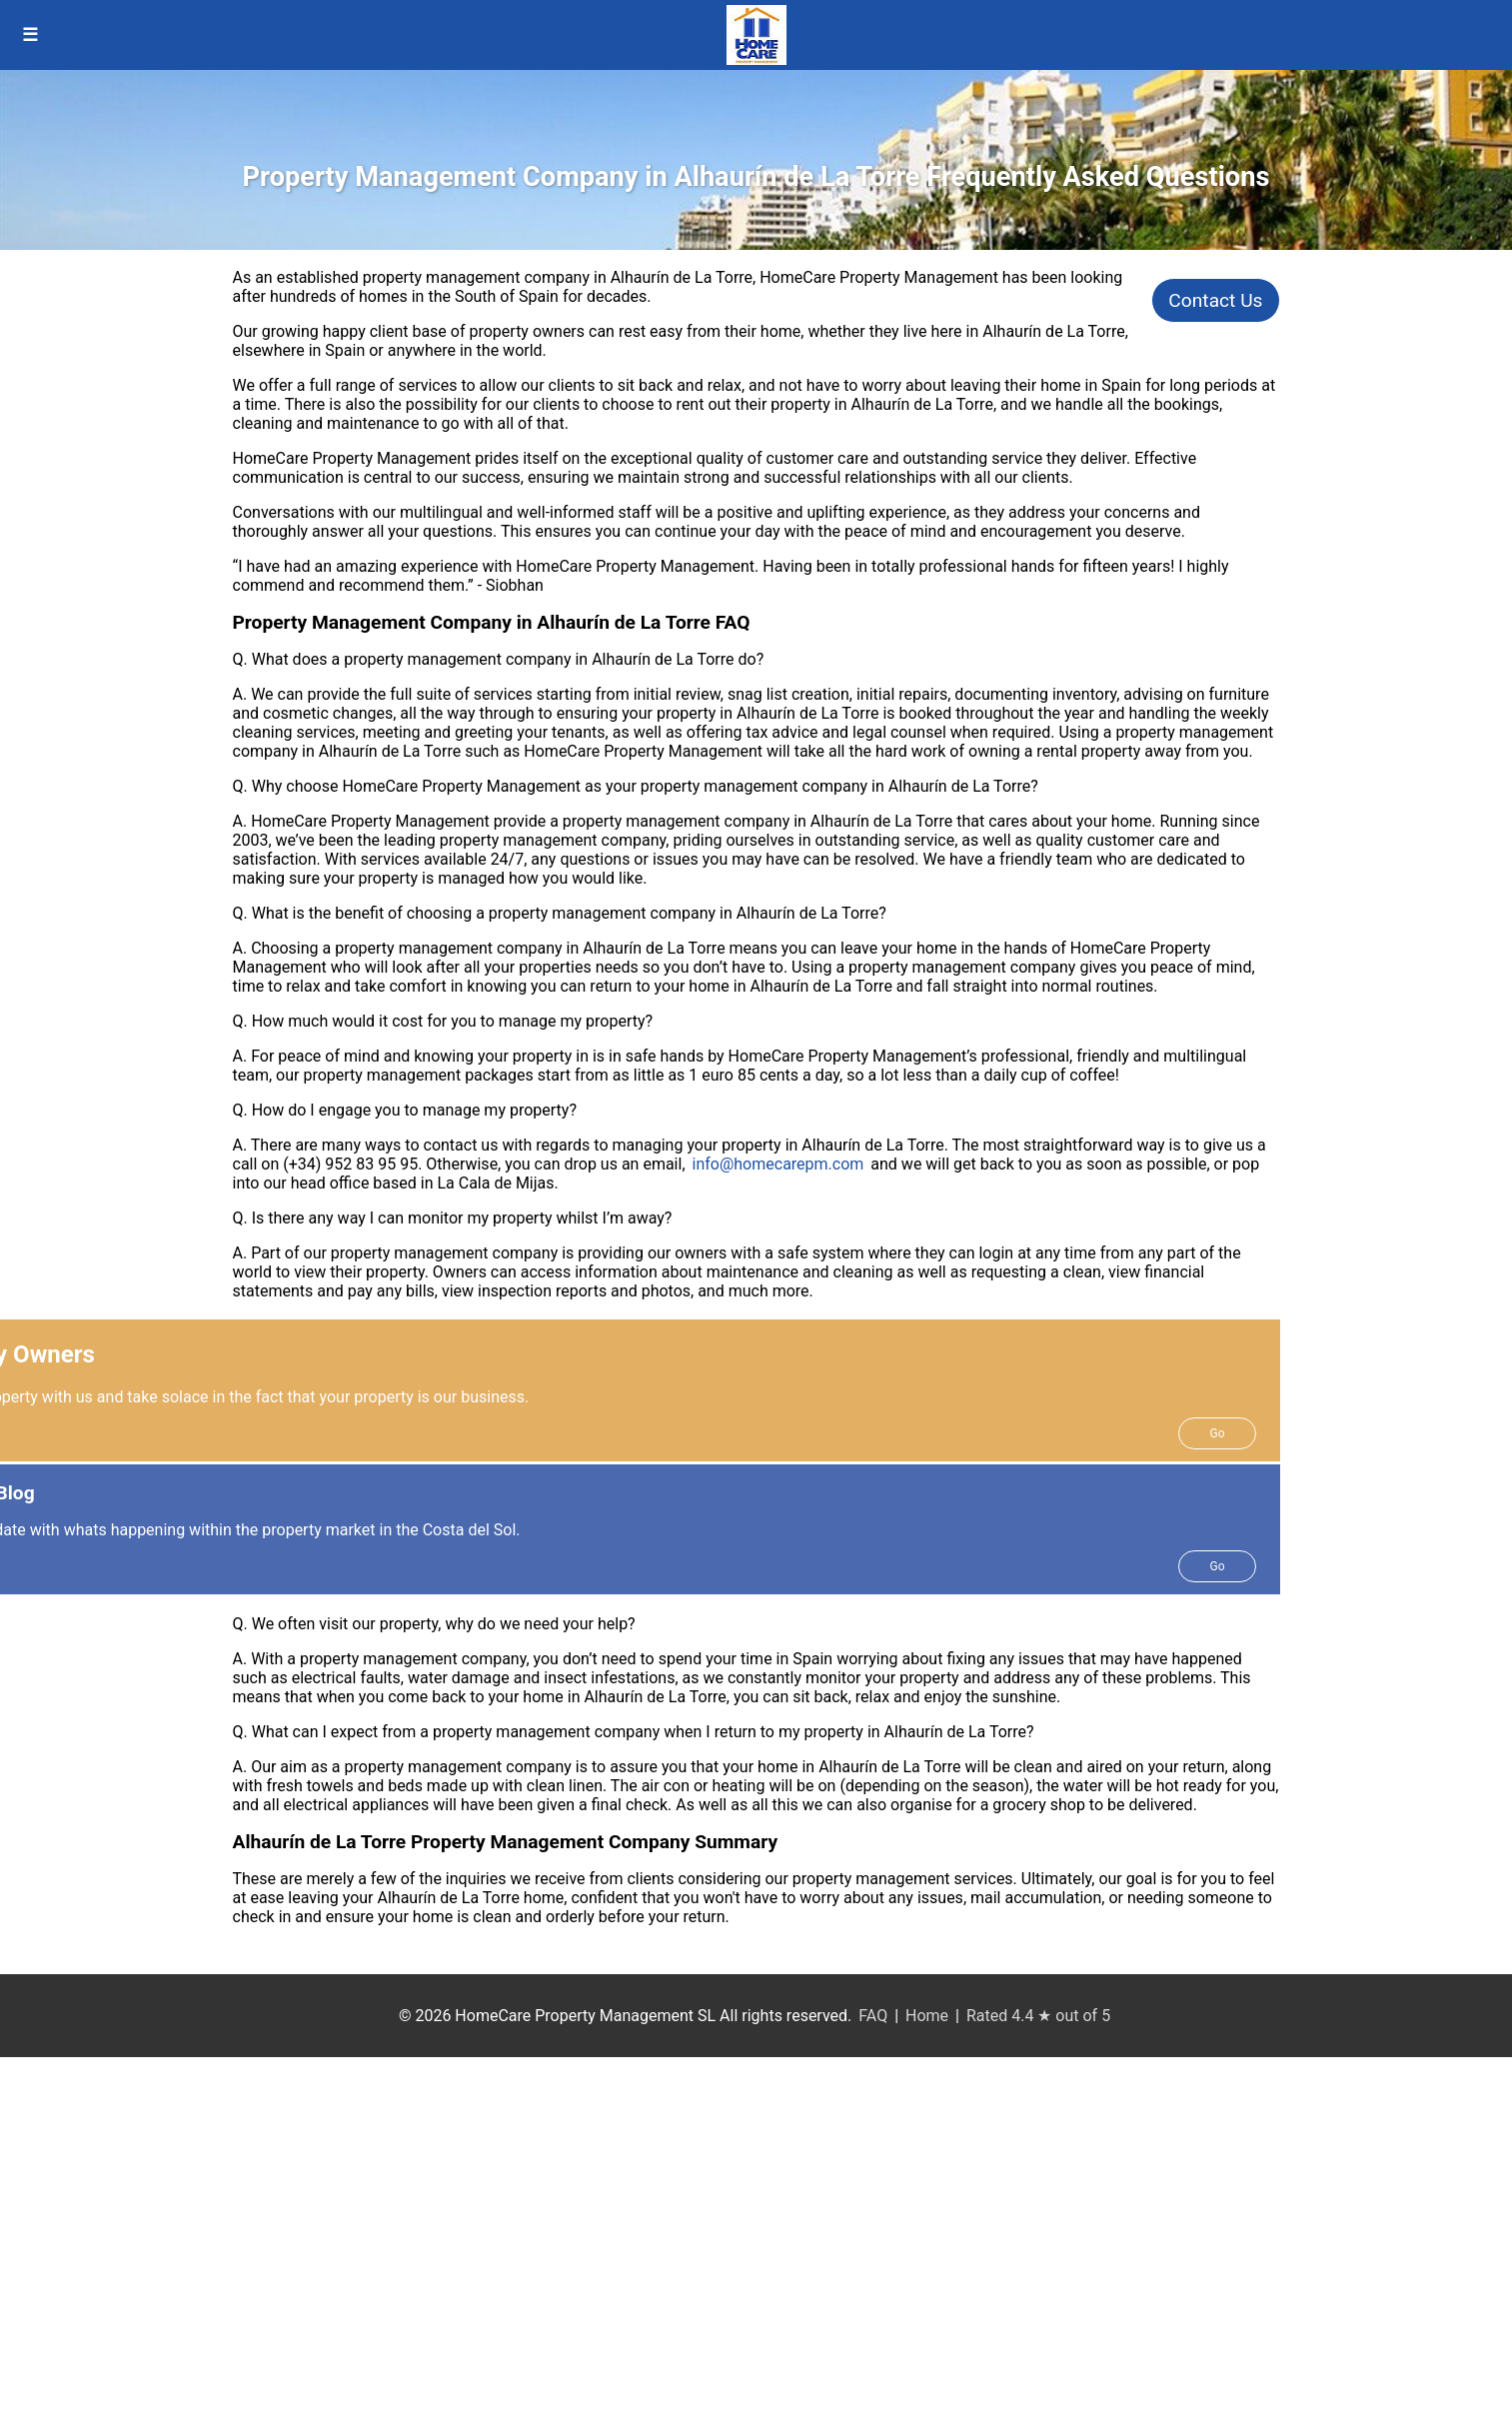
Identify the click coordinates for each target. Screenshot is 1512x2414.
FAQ (872, 2015)
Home (926, 2015)
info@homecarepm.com (778, 1164)
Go (1216, 1433)
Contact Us (1215, 300)
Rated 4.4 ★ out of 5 (1038, 2015)
